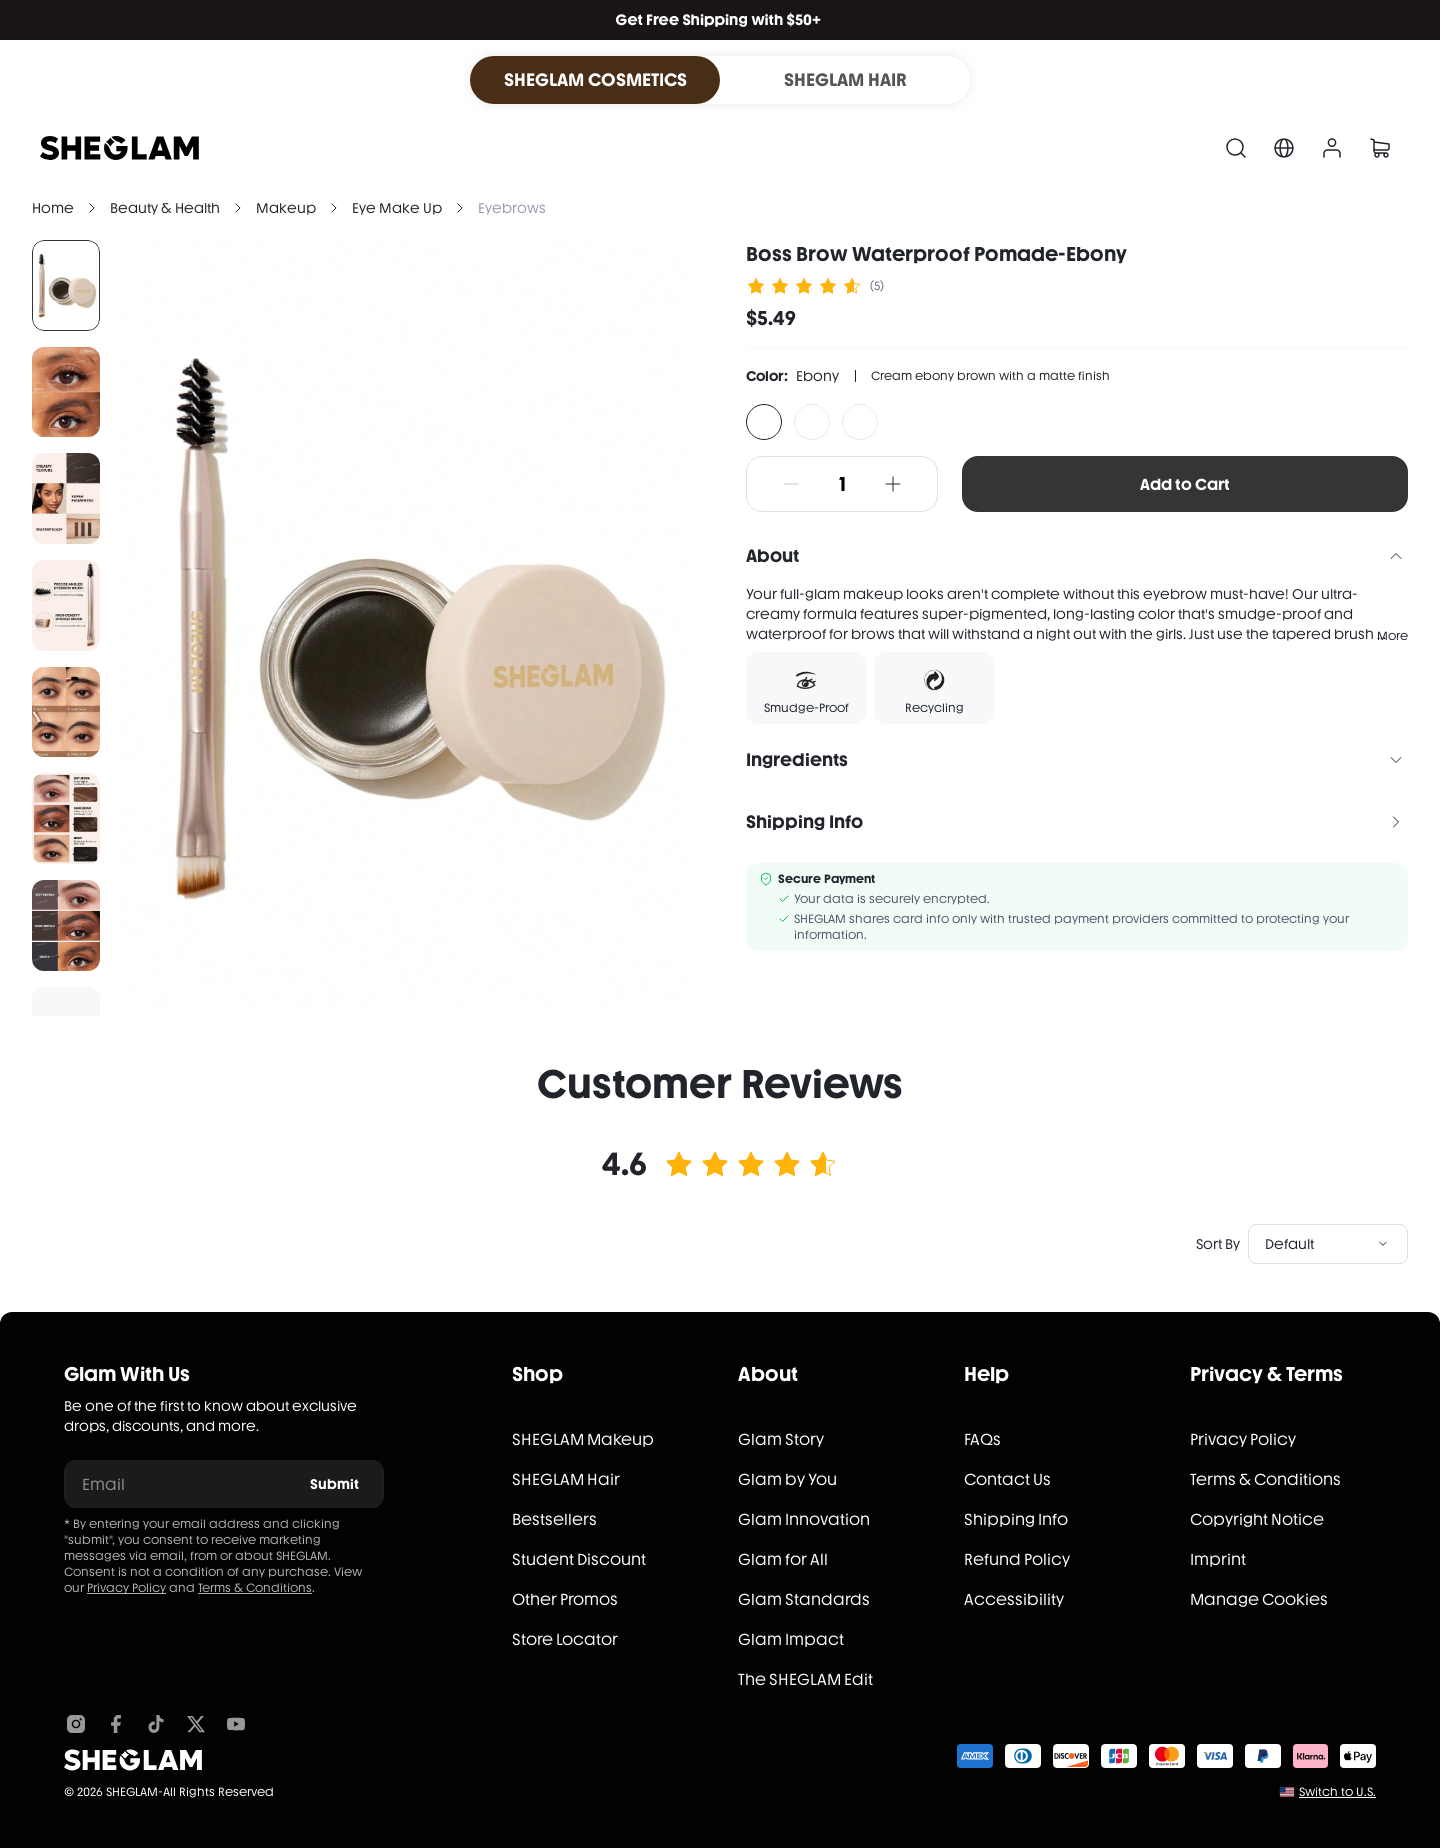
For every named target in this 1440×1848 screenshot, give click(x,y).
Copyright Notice (1257, 1519)
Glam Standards (804, 1599)
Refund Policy (1017, 1559)
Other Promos (565, 1599)
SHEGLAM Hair (566, 1479)
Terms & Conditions (255, 1588)
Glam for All (783, 1559)
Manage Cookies (1259, 1599)
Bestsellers (554, 1519)
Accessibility (1014, 1599)
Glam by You (787, 1479)
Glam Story (781, 1439)
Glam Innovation (804, 1519)
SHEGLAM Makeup (583, 1439)
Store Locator (565, 1639)
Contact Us (1007, 1479)
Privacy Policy (126, 1588)
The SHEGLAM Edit (805, 1679)
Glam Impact (791, 1639)
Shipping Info (1016, 1519)
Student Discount (579, 1559)
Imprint (1218, 1559)
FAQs (982, 1439)
